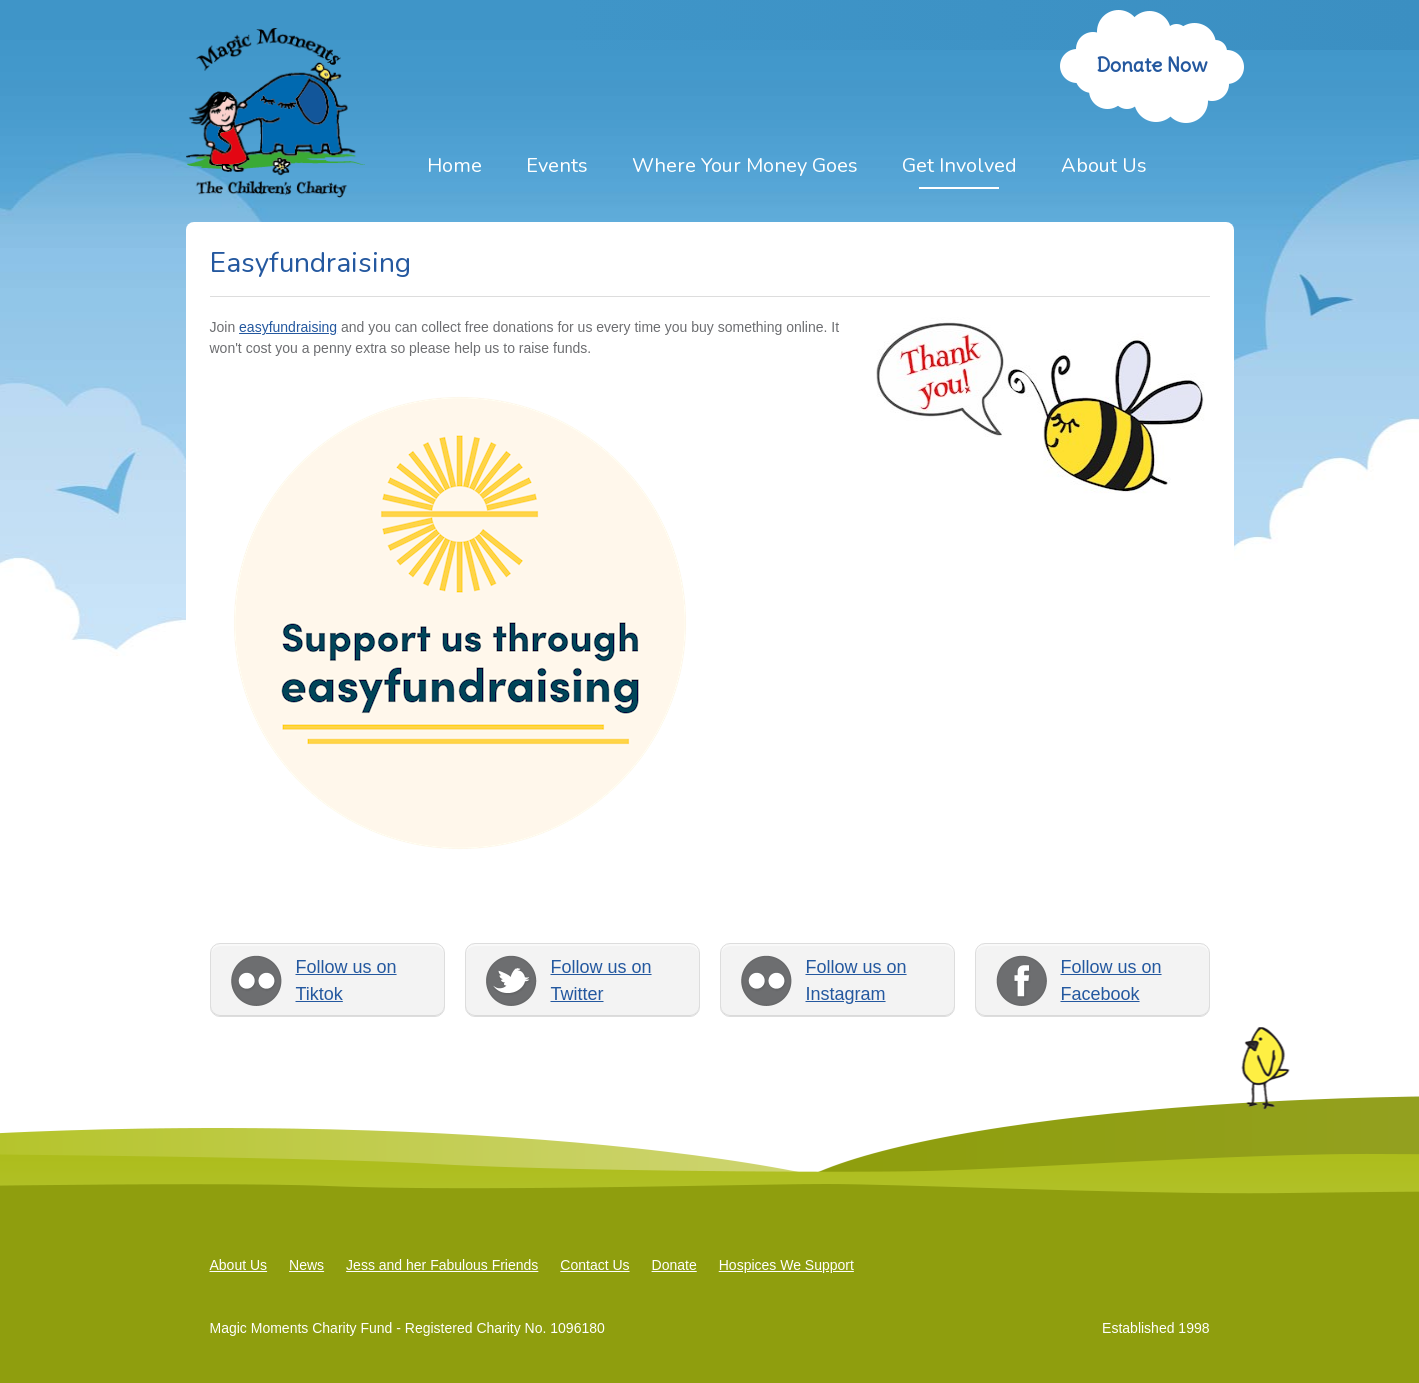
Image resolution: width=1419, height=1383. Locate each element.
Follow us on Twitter (601, 980)
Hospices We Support (786, 1265)
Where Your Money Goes (745, 165)
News (306, 1265)
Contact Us (594, 1265)
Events (557, 165)
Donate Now (1151, 64)
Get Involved (959, 165)
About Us (1104, 165)
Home (454, 165)
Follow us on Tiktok (346, 980)
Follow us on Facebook (1111, 980)
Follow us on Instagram (856, 980)
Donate (674, 1265)
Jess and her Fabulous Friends (442, 1265)
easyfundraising (288, 327)
